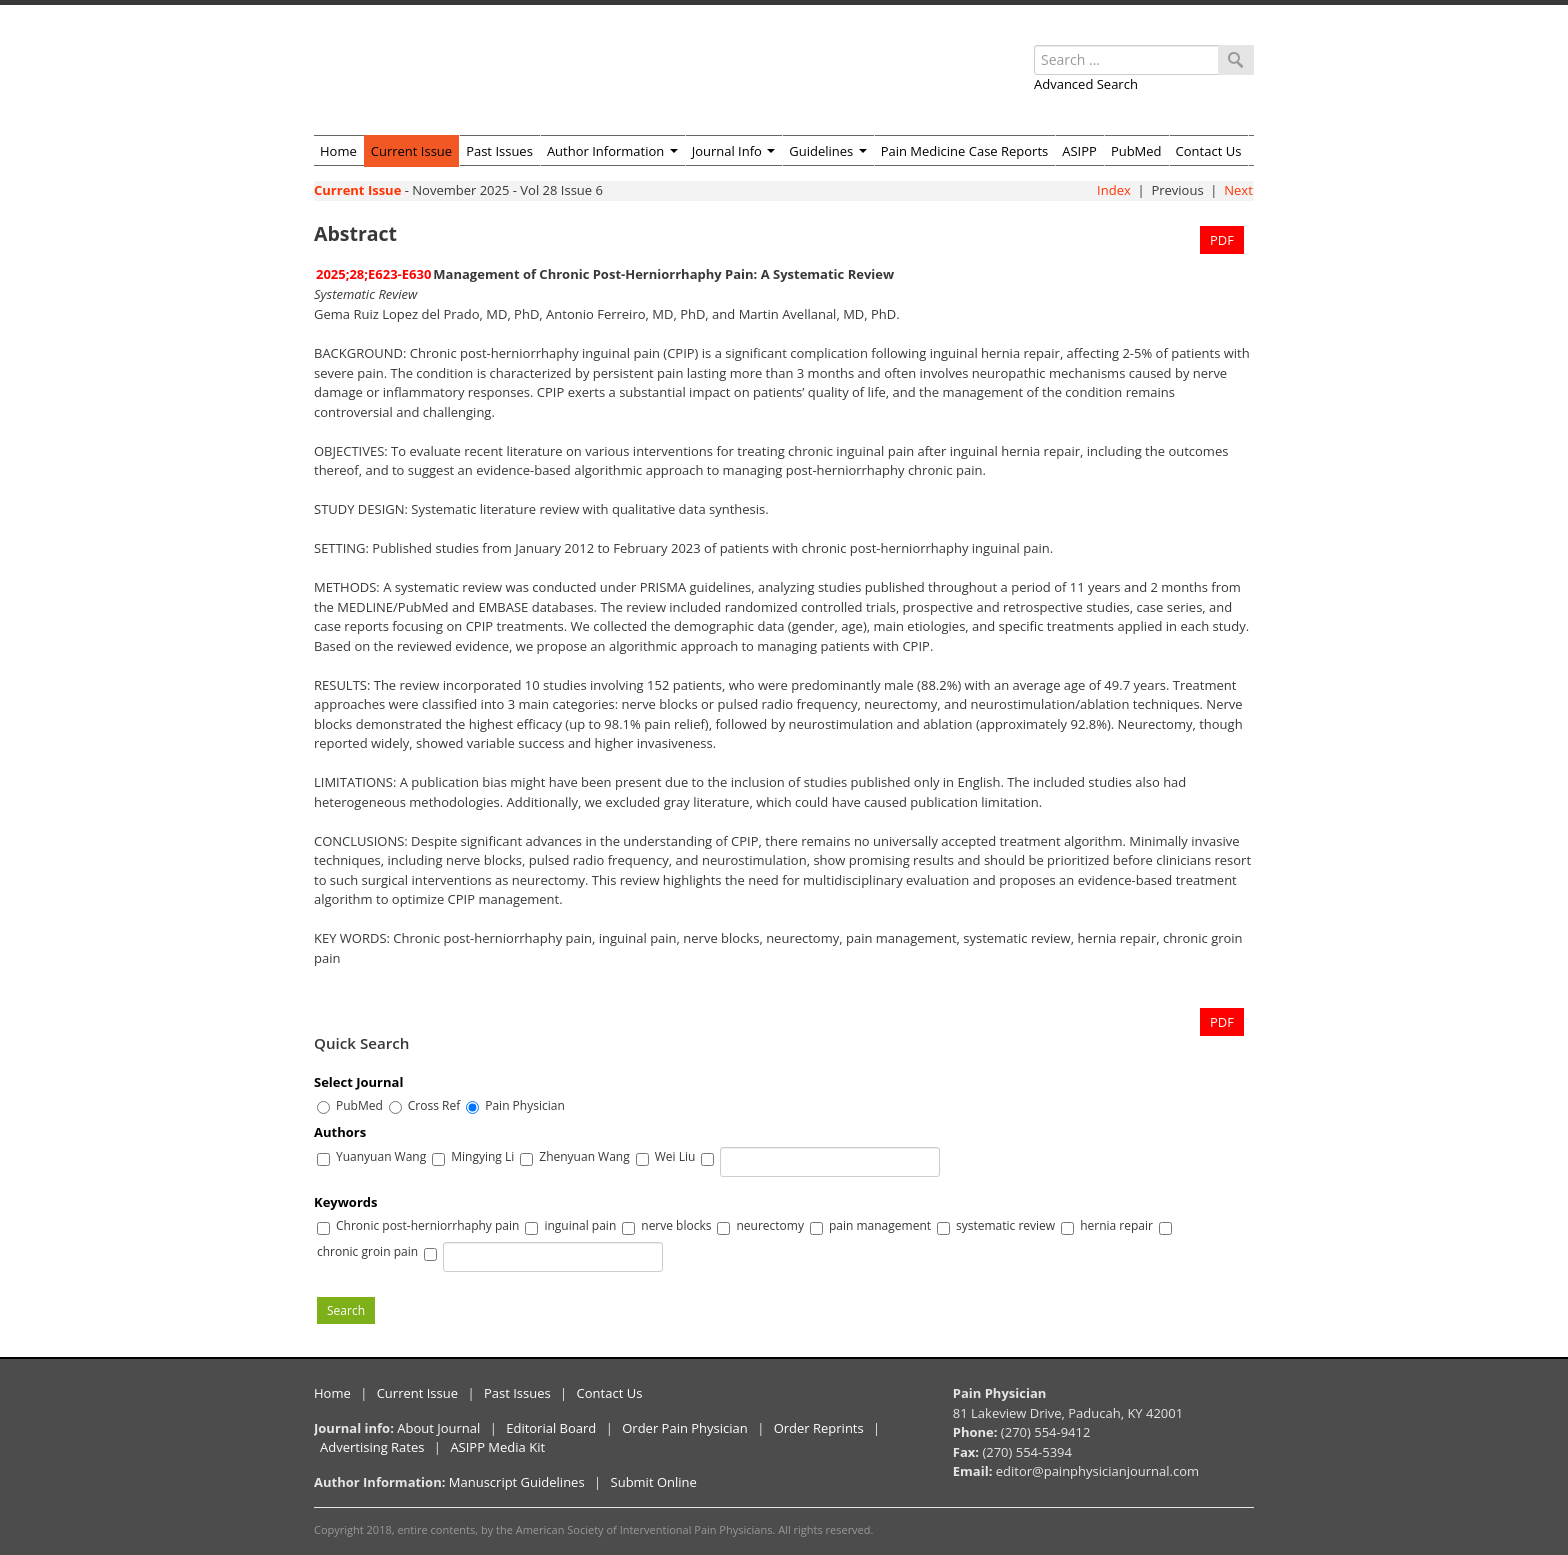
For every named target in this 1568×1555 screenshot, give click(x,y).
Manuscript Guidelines (517, 1482)
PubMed (1136, 151)
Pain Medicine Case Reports (965, 151)
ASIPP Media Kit (497, 1447)
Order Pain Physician (685, 1428)
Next (1238, 190)
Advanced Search (1086, 84)
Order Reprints (819, 1428)
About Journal (438, 1428)
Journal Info (734, 151)
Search (346, 1310)
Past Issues (499, 151)
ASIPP (1079, 151)
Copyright (339, 1529)
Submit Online (654, 1482)
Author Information (612, 151)
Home (338, 151)
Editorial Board (551, 1428)
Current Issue (411, 151)
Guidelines (827, 151)
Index (1114, 190)
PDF (1222, 240)
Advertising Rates (372, 1447)
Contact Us (1209, 151)
